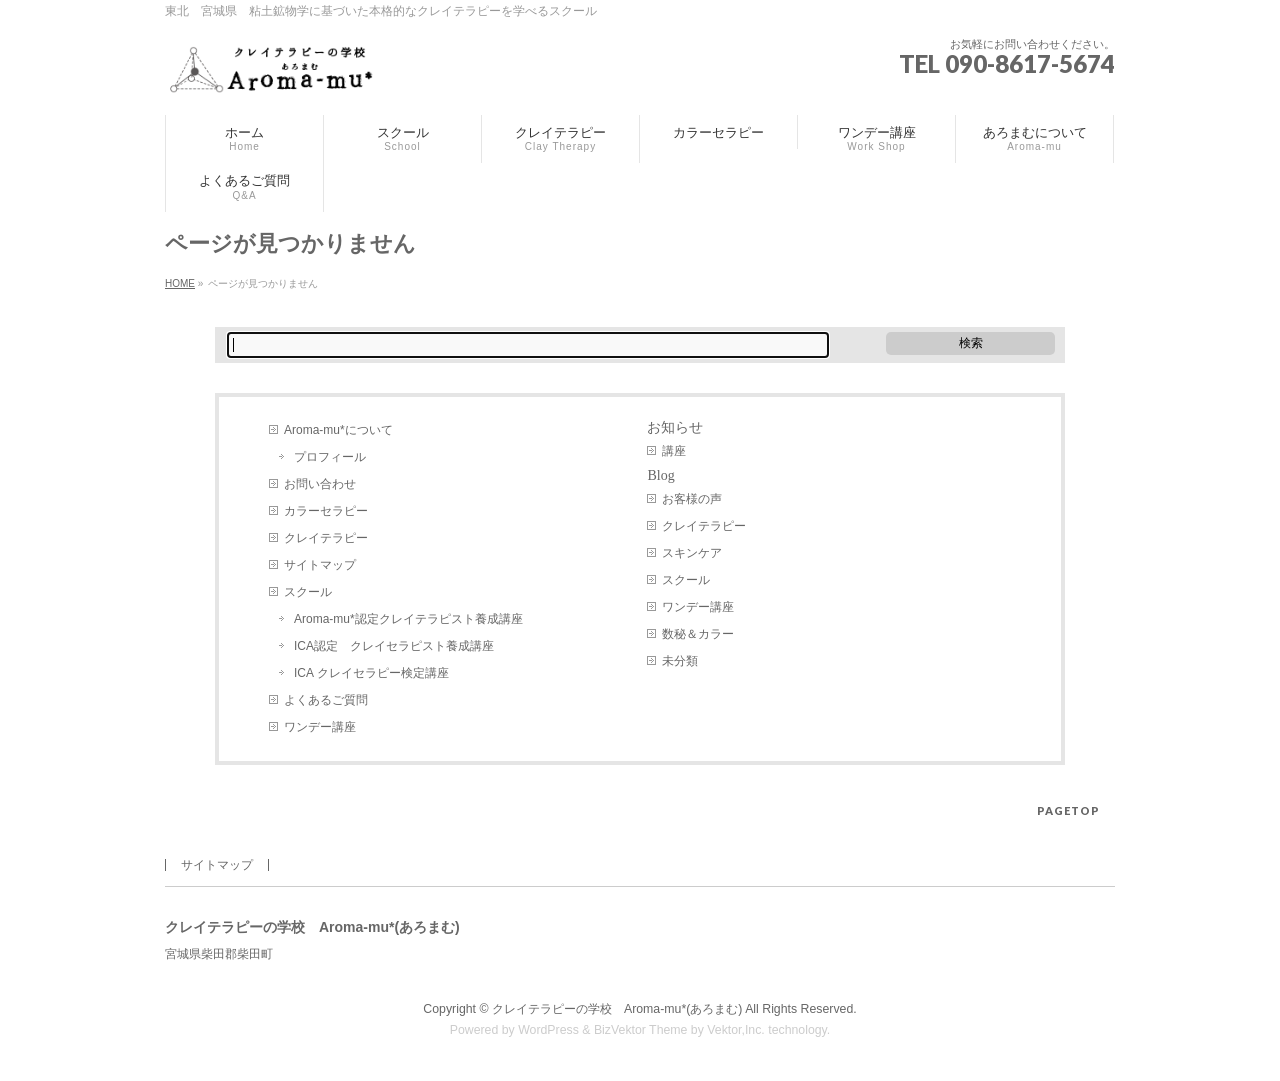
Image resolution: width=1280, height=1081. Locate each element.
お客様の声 (692, 499)
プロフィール (330, 457)
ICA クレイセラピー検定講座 (371, 673)
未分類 (680, 661)
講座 (674, 451)
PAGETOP (1068, 810)
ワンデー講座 (320, 727)
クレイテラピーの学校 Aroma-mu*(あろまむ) (617, 1009)
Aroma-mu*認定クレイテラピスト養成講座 (408, 619)
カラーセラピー (326, 511)
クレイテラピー (326, 538)
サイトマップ (320, 565)
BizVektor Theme (641, 1030)
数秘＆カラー (698, 634)
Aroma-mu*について (338, 430)
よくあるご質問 (326, 700)
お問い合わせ (320, 484)
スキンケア (692, 553)
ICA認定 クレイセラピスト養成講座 (394, 646)
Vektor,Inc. (736, 1030)
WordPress (548, 1030)
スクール (308, 592)
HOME (180, 283)
